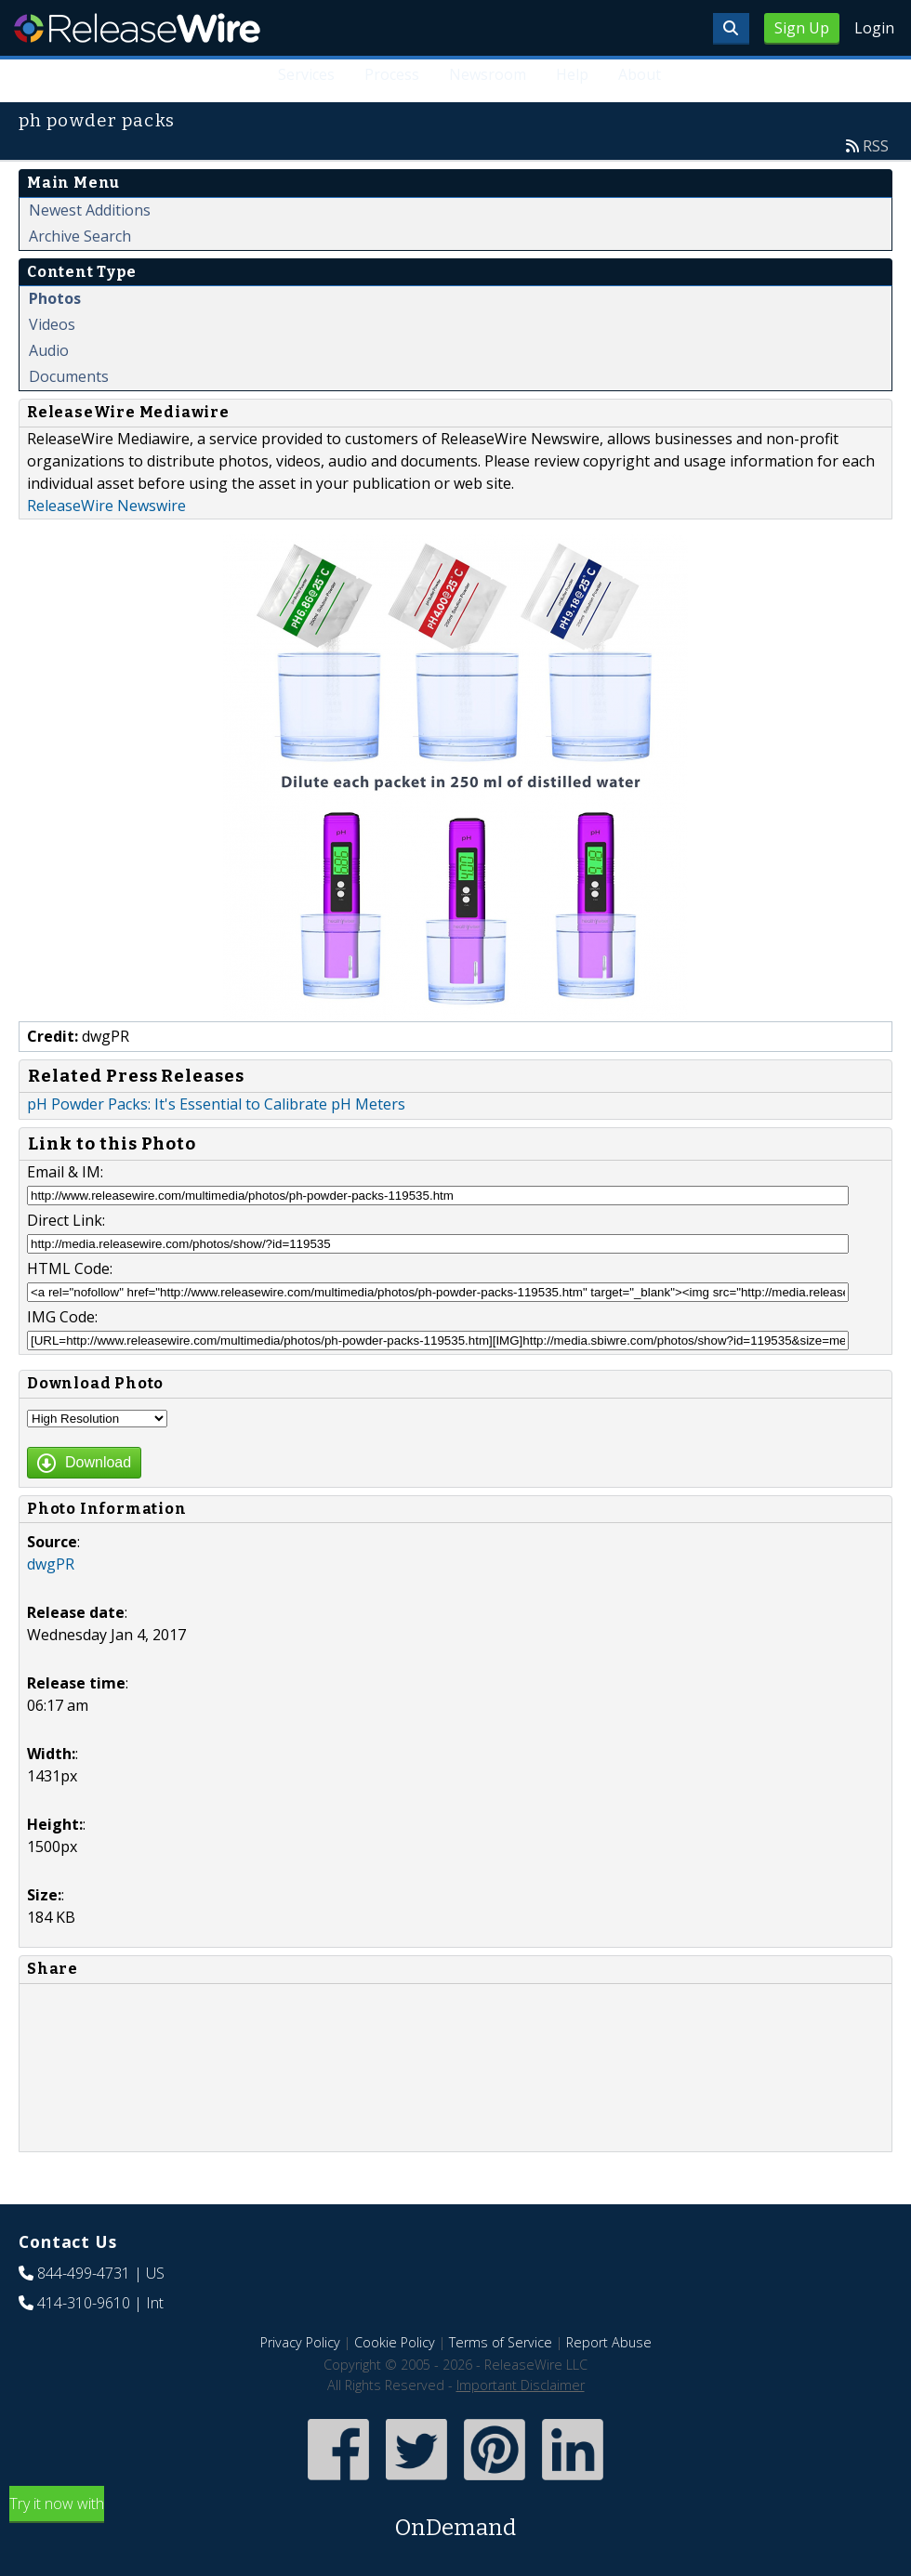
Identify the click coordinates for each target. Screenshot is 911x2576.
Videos (52, 324)
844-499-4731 (83, 2273)
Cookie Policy (394, 2342)
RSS (876, 146)
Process (391, 74)
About (639, 74)
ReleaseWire (137, 27)
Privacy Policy (300, 2342)
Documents (69, 376)
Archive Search (80, 236)
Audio (49, 350)
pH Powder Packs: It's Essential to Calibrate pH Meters (216, 1104)
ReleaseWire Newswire (106, 505)
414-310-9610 (83, 2303)
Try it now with (455, 2518)
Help (572, 74)
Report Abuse (609, 2342)
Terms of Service (500, 2342)
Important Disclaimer (520, 2385)
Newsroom (487, 74)
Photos (55, 298)
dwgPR (50, 1564)
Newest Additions (90, 210)
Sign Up (801, 28)
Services (306, 74)
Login (874, 28)
